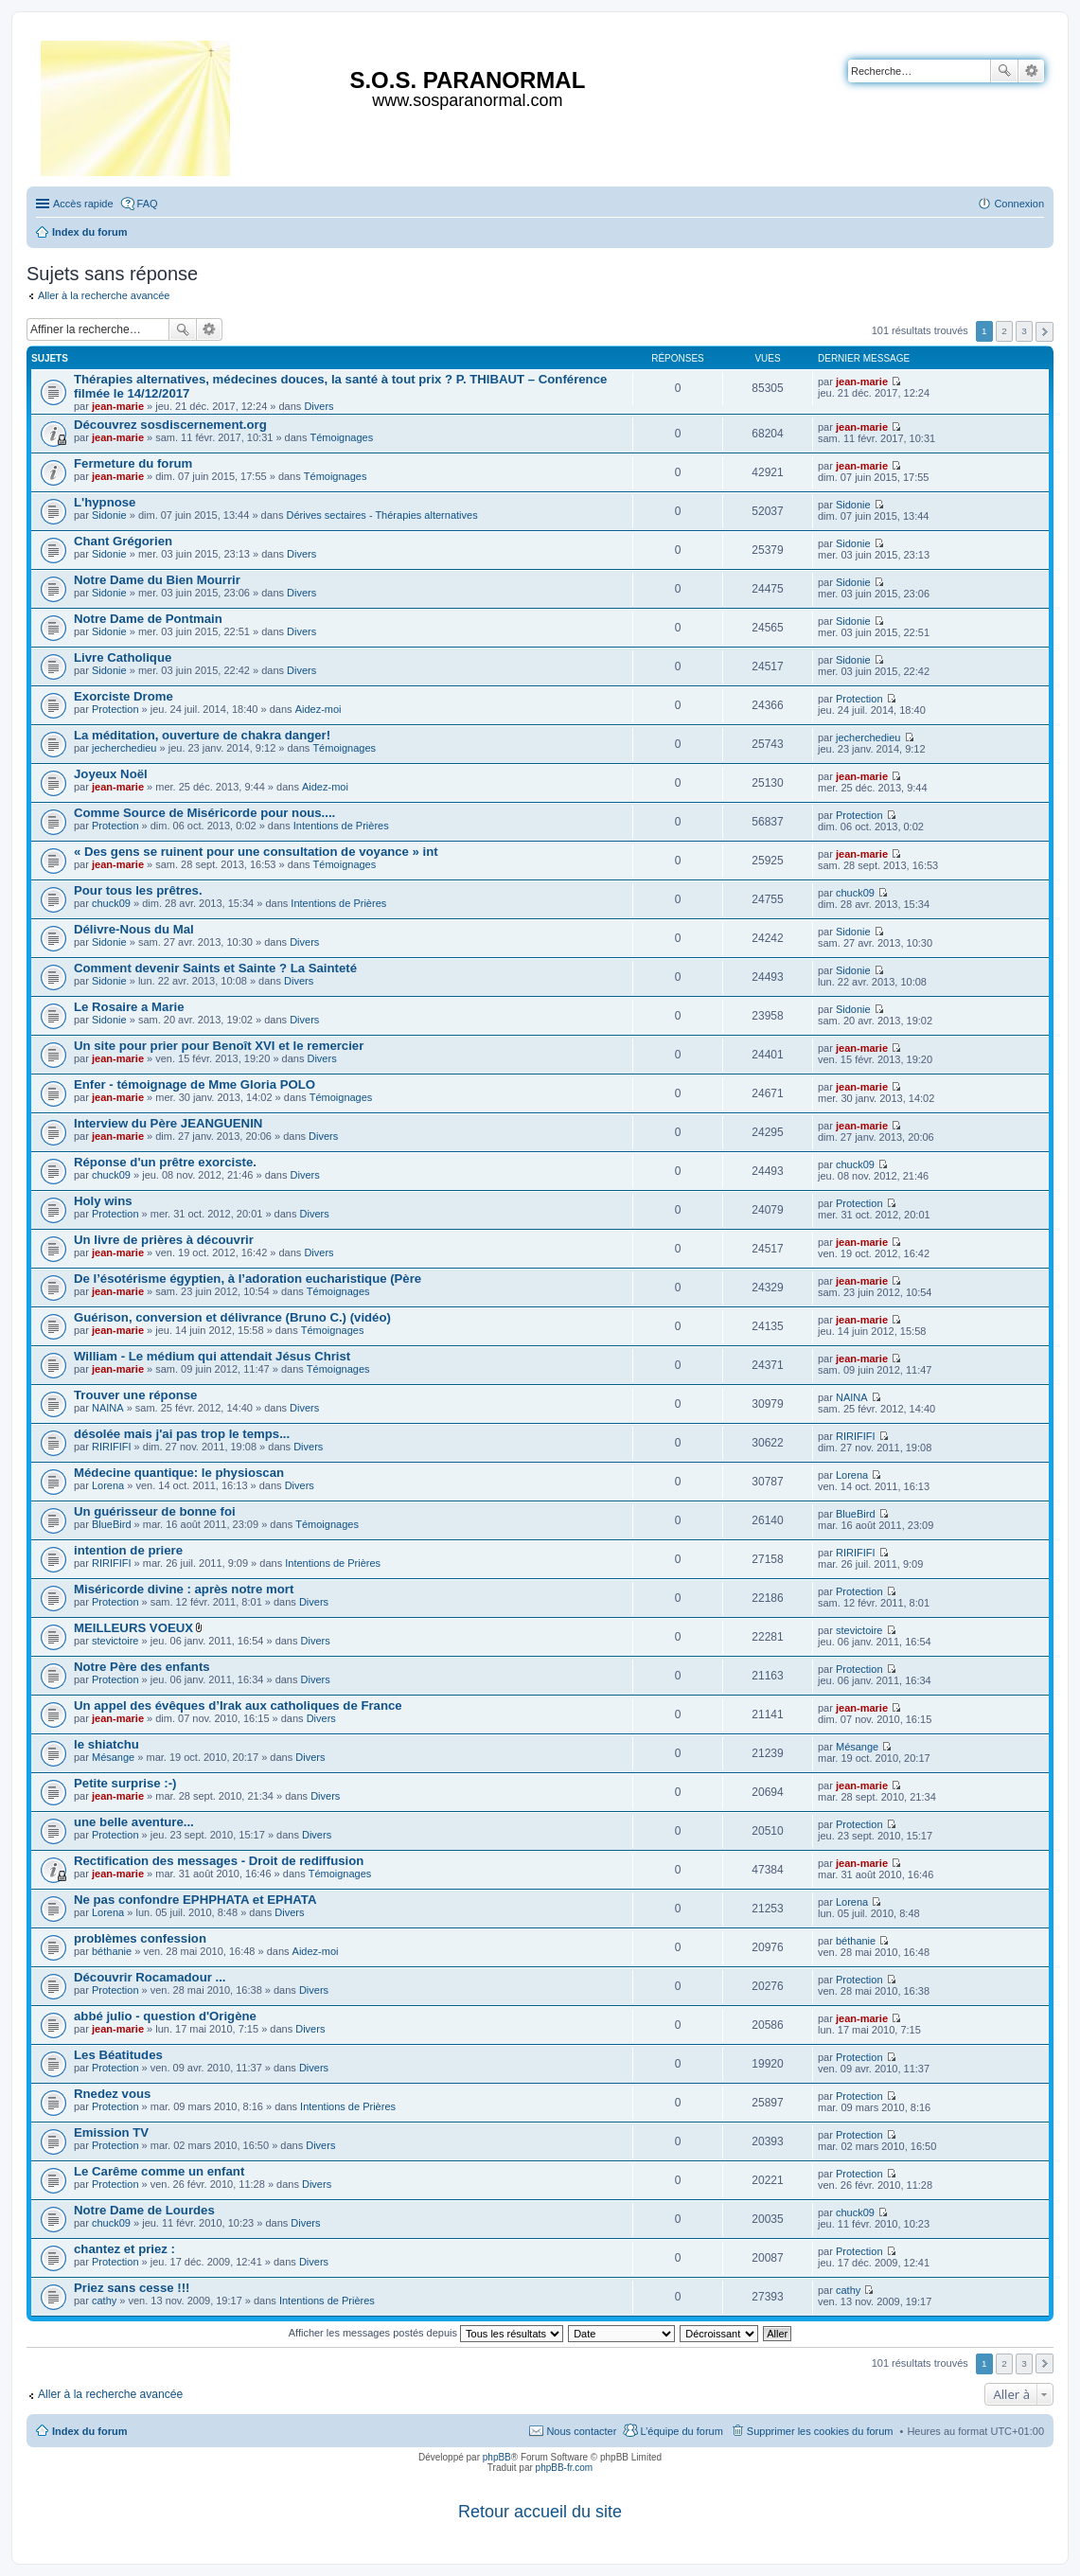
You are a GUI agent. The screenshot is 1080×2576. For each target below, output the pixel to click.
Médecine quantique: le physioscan (179, 1473)
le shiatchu (106, 1744)
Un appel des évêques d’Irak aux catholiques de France (238, 1705)
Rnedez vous (112, 2094)
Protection (115, 709)
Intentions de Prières (341, 825)
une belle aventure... (134, 1822)
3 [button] (1024, 331)
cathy (104, 2300)
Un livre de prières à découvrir (164, 1240)
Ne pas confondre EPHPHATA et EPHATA (195, 1899)
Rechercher (1004, 71)
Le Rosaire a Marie (129, 1007)
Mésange (113, 1757)
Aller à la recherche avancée (103, 295)
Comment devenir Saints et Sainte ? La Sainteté (215, 968)
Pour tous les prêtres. (138, 890)
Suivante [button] (1044, 332)
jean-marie (118, 406)
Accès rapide (83, 203)
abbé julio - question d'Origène (165, 2016)
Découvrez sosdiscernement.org (170, 424)
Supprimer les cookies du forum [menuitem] (820, 2431)
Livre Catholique (122, 657)
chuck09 (111, 903)
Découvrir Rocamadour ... (150, 1977)
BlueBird (112, 1524)
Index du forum (89, 2431)
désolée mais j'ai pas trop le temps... (182, 1434)
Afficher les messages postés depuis (426, 2332)
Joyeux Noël (111, 774)
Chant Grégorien (123, 541)
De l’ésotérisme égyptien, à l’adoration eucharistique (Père (247, 1278)
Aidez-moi (318, 709)
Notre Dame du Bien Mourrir (157, 580)
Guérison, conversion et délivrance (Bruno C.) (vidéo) (232, 1317)
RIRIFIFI (112, 1446)
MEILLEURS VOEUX (133, 1628)
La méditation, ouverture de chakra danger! (202, 735)
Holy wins (103, 1201)
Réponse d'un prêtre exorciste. (165, 1162)
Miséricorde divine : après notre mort (183, 1589)
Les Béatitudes (118, 2055)
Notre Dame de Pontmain (148, 619)
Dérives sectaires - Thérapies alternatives (381, 515)
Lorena (108, 1485)
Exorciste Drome (123, 696)
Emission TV (111, 2132)
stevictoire (115, 1640)
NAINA (108, 1407)
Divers (318, 406)
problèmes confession (140, 1938)
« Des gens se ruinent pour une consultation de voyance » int (256, 851)
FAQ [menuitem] (147, 203)
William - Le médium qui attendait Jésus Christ (212, 1356)
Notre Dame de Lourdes (144, 2210)
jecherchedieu (124, 748)
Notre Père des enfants (142, 1667)
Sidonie (109, 515)
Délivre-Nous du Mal (134, 929)
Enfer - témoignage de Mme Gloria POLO (194, 1084)
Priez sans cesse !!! (131, 2288)
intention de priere (128, 1550)
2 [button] (1004, 331)
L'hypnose (104, 502)
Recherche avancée (1031, 71)
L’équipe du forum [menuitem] (681, 2431)
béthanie (112, 1951)
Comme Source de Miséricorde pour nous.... (204, 813)
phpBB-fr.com (564, 2467)
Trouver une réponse (135, 1395)
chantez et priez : (124, 2249)
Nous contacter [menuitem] (581, 2431)
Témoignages (342, 437)
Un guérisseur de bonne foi (155, 1511)
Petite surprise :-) (125, 1783)
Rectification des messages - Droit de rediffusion (218, 1861)
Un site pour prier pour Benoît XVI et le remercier (218, 1046)
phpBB (497, 2457)
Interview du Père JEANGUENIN (168, 1123)
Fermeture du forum (133, 463)
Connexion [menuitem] (1019, 203)
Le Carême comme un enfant (159, 2171)
